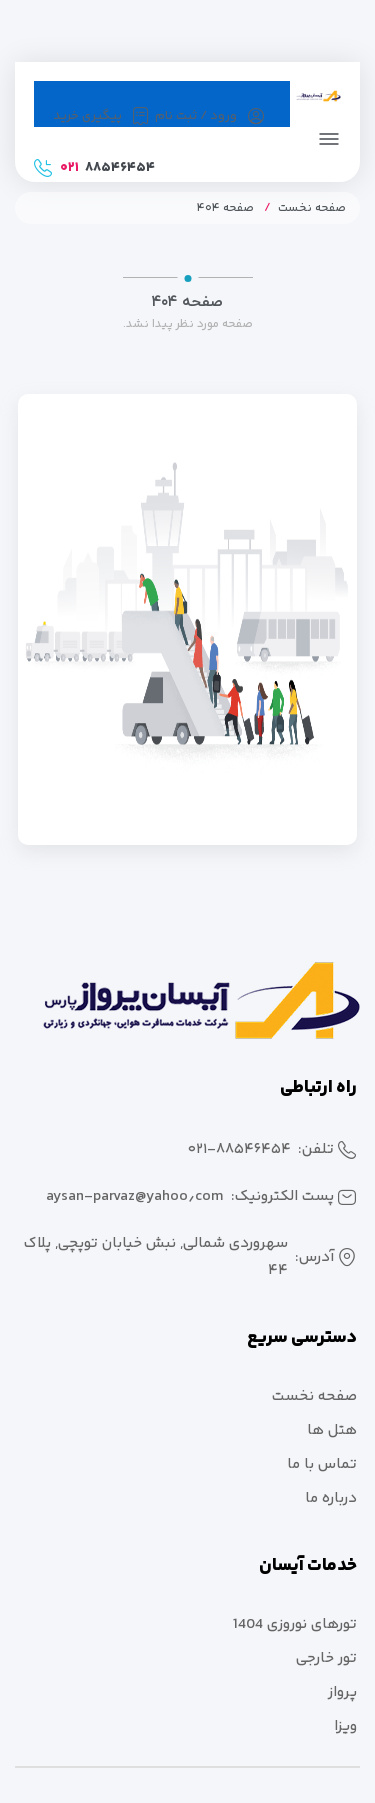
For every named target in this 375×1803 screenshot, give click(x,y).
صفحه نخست (312, 208)
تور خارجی (326, 1658)
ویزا (345, 1726)
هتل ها (332, 1430)
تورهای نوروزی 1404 (295, 1624)
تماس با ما (322, 1464)
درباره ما (331, 1498)
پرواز (342, 1692)
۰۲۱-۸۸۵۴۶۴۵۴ (239, 1149)
